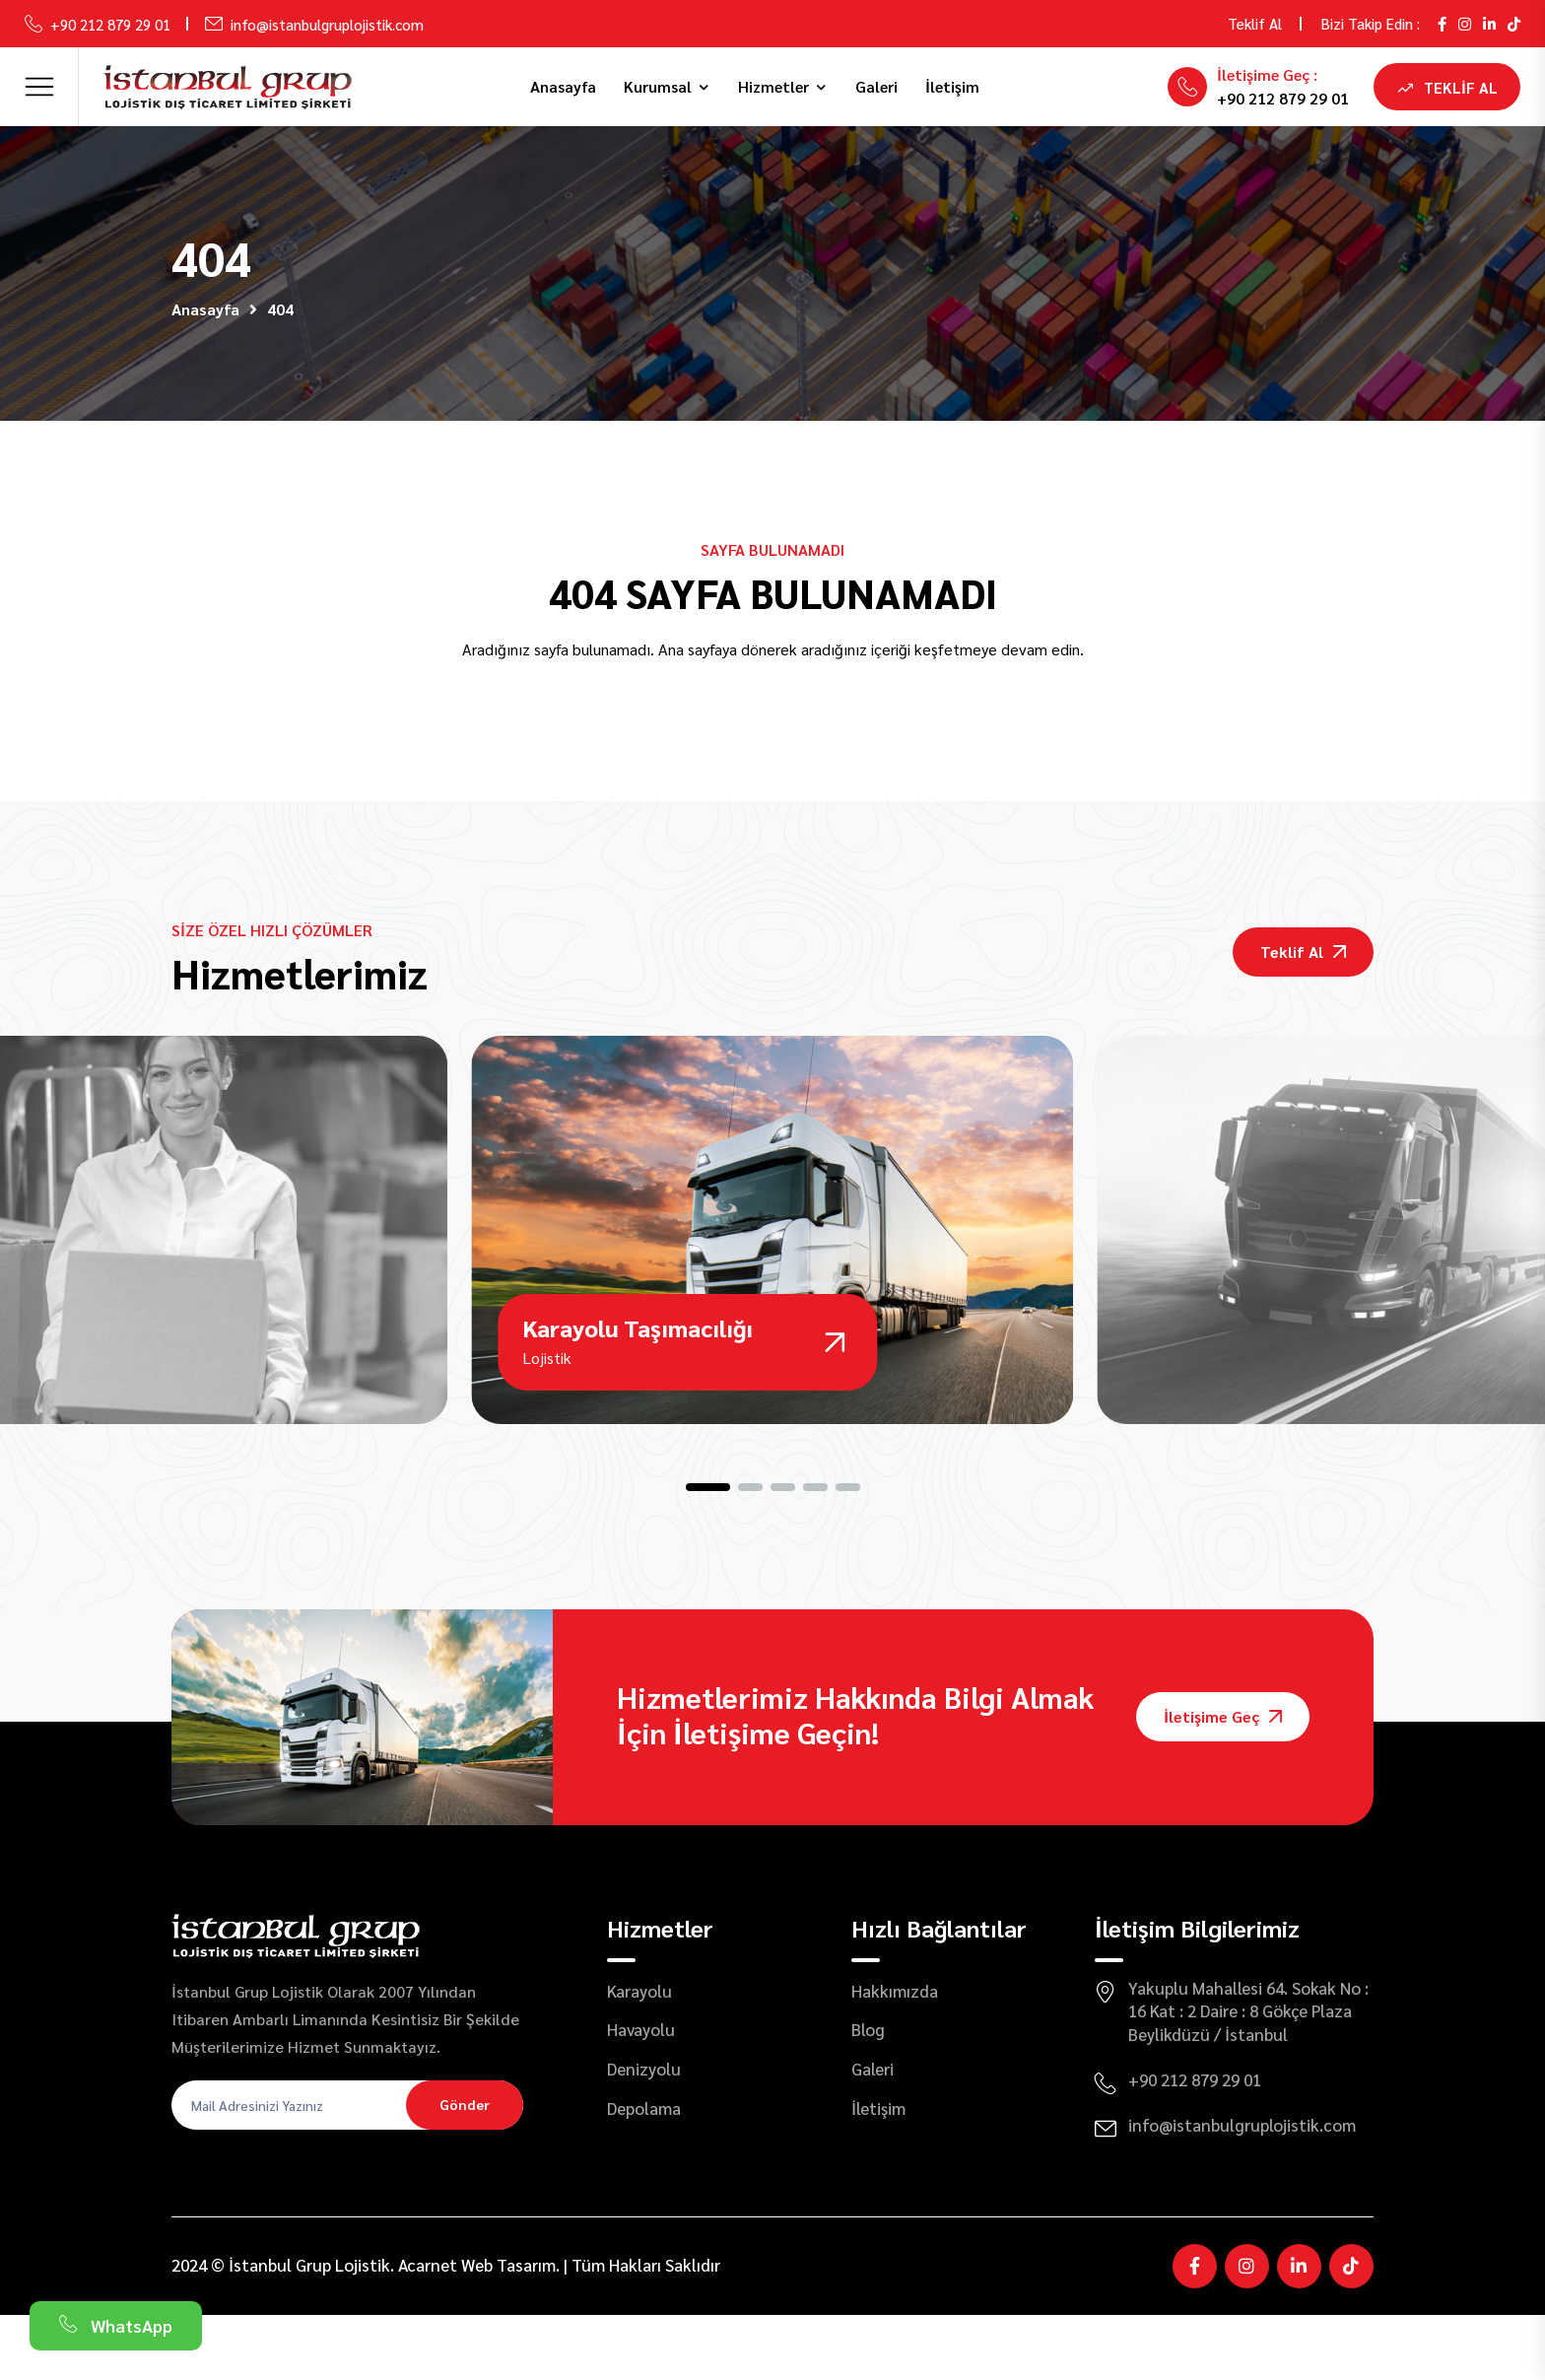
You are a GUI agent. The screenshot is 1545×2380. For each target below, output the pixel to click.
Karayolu (639, 2056)
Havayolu (641, 2095)
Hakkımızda (894, 2056)
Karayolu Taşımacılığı (641, 1387)
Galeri (876, 86)
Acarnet (427, 2331)
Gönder (464, 2169)
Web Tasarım (508, 2331)
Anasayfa (563, 86)
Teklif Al (1255, 23)
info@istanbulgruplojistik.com (327, 24)
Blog (868, 2095)
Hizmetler (773, 86)
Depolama (644, 2173)
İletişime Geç (1223, 1782)
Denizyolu (644, 2134)
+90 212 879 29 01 (110, 24)
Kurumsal (658, 86)
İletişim (952, 86)
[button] (708, 1552)
